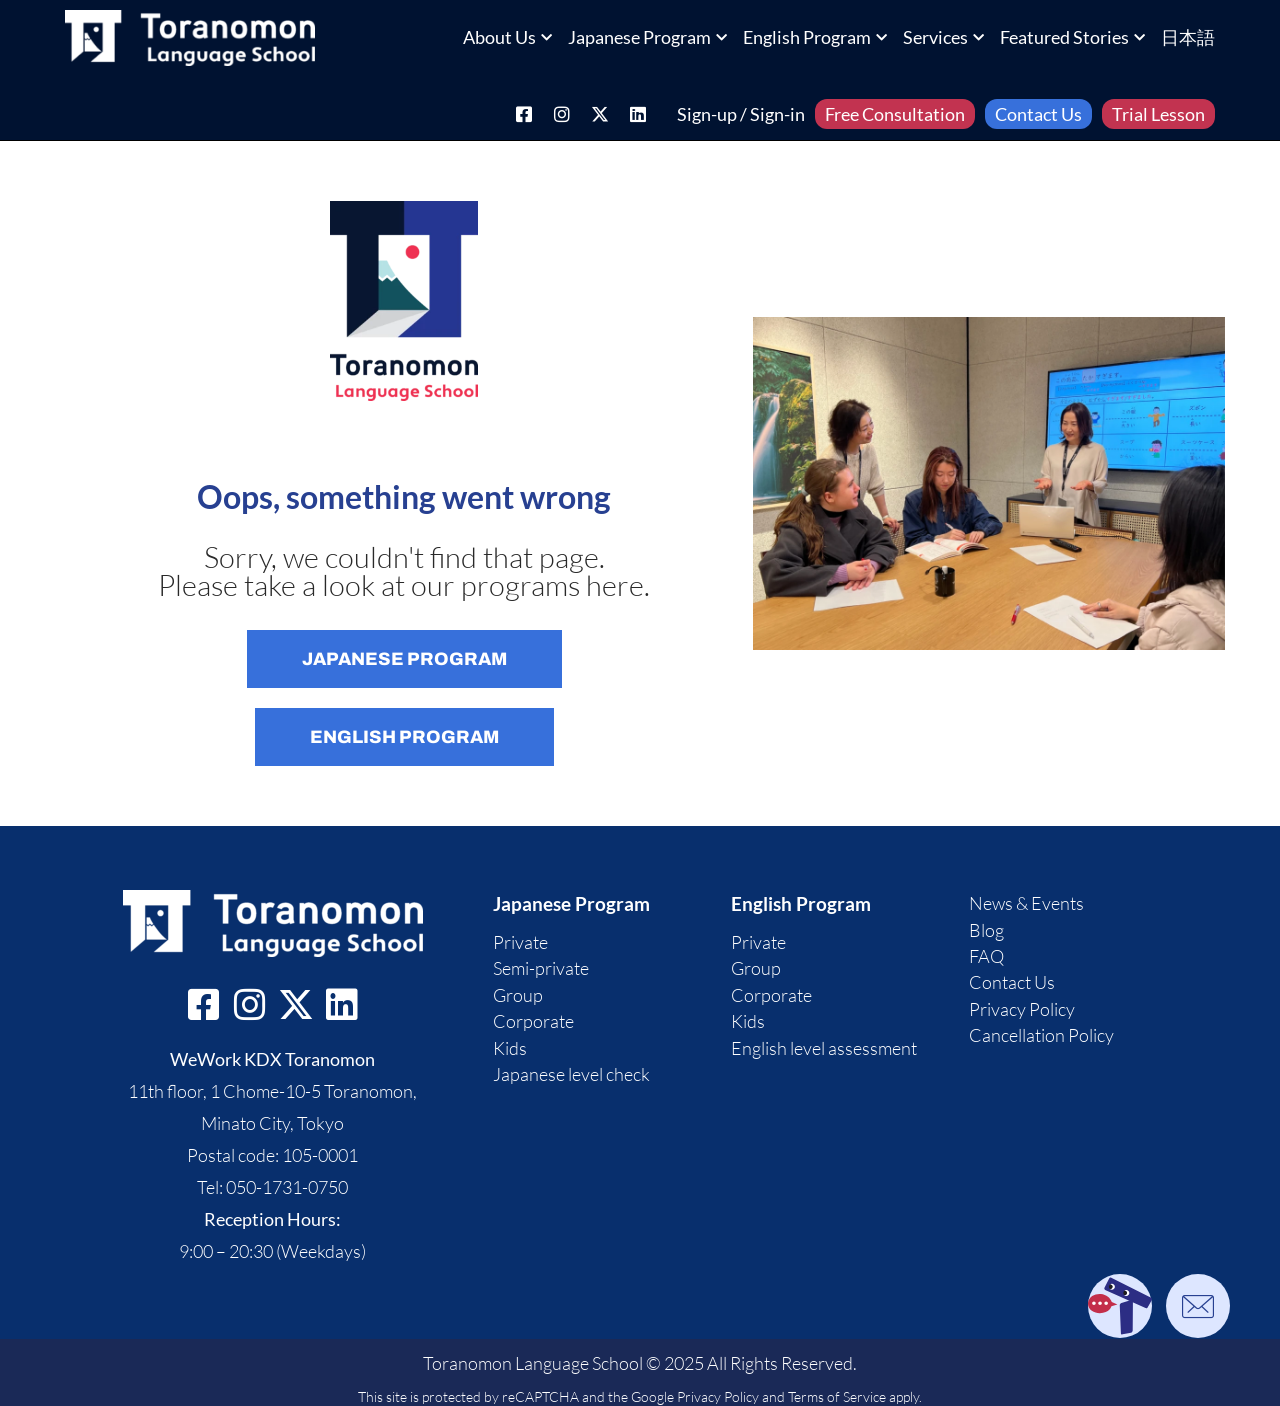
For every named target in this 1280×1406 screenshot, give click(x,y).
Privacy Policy (718, 1396)
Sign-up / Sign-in (741, 114)
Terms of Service (837, 1396)
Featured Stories (1072, 37)
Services (943, 37)
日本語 (1188, 37)
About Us (507, 37)
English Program (815, 37)
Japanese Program (647, 37)
